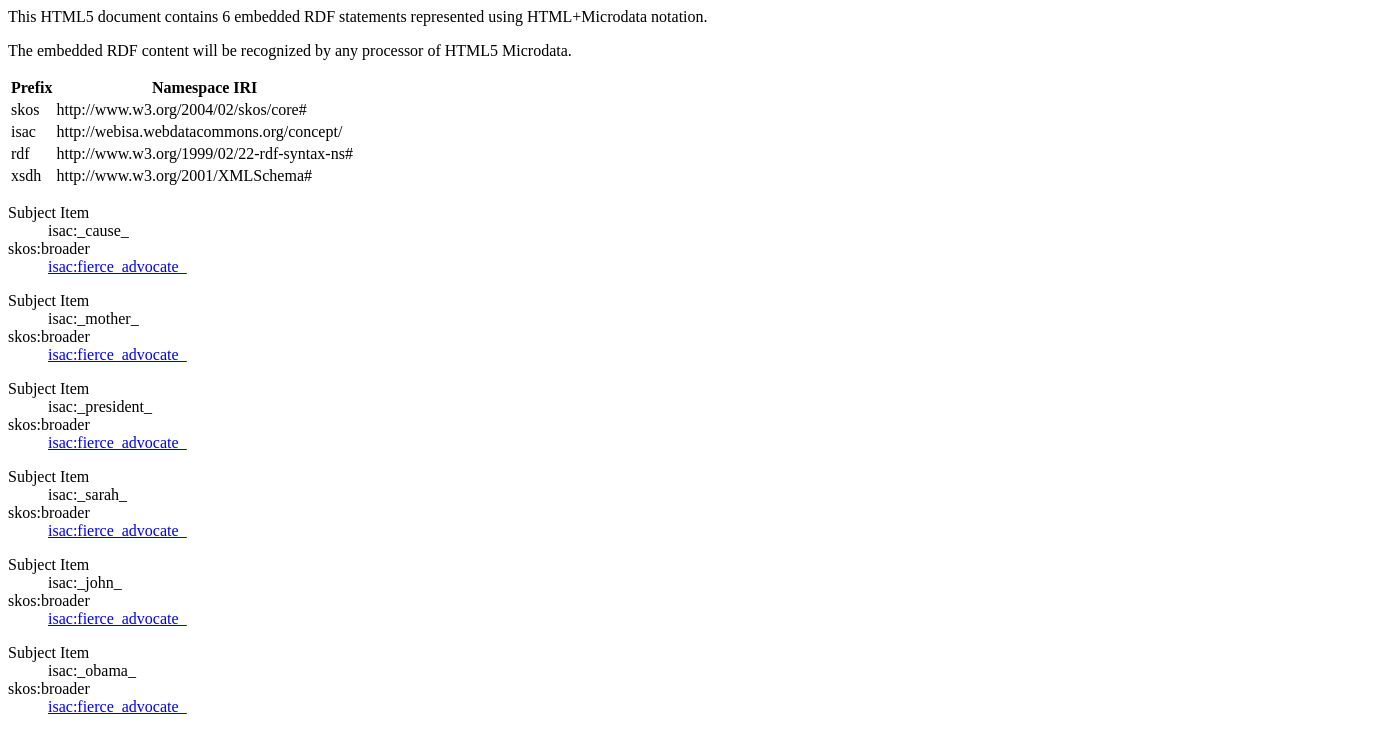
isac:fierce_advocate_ (117, 266)
